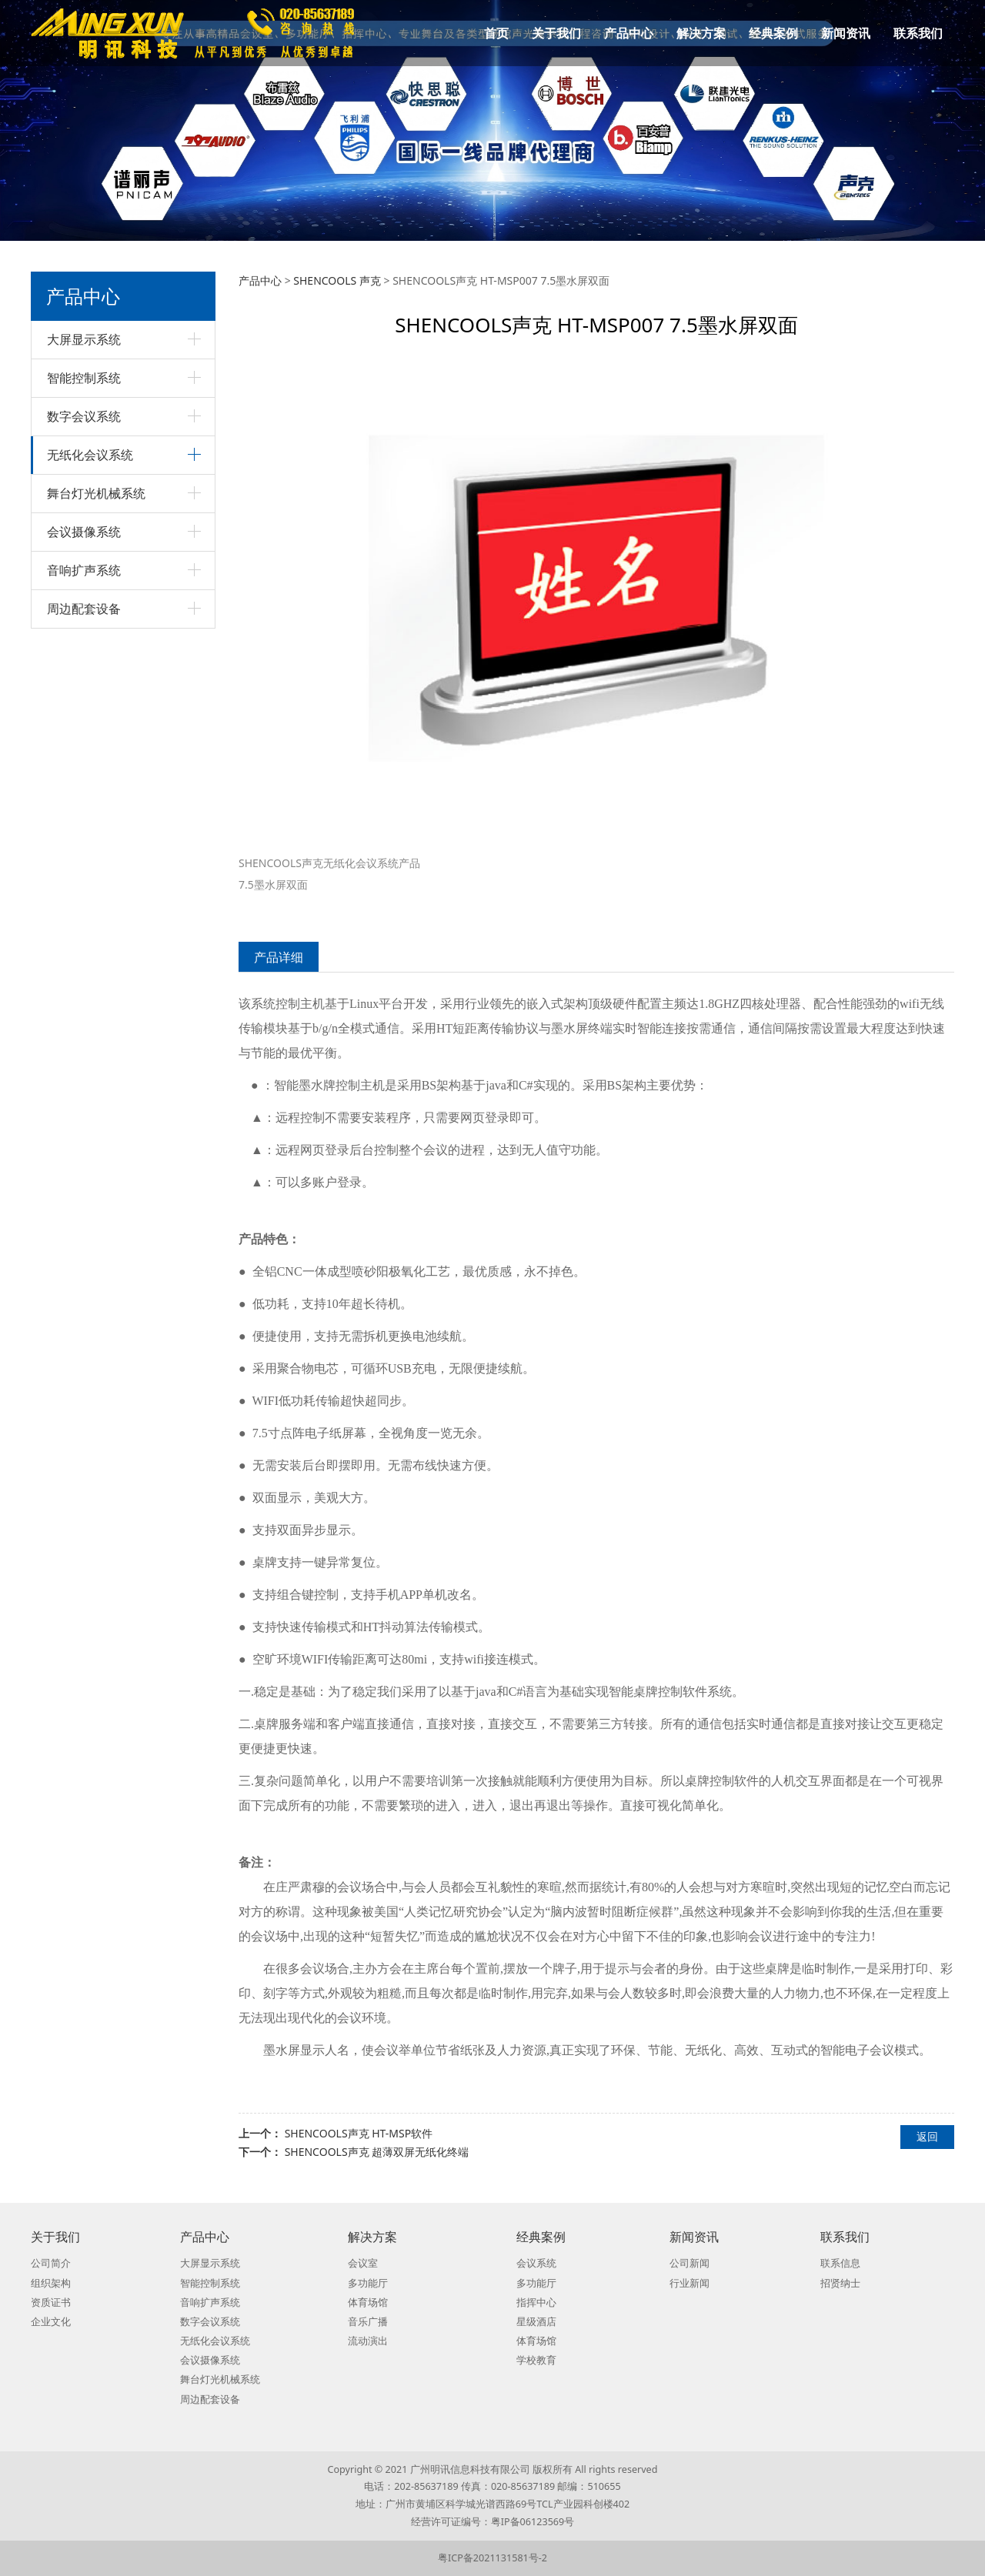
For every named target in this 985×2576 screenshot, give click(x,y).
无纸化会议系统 (90, 454)
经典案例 (773, 33)
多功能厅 (368, 2283)
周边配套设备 (84, 608)
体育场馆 (368, 2302)
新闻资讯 (845, 33)
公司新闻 (689, 2263)
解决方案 (701, 33)
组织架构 (51, 2283)
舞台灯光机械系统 (96, 493)
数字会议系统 (84, 416)
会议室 (363, 2263)
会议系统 (536, 2263)
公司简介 (51, 2263)
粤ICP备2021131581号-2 (492, 2557)
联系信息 (840, 2263)
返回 (927, 2136)
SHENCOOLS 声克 (337, 280)
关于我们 (556, 33)
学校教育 (536, 2360)
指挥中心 (536, 2302)
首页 (496, 33)
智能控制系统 (84, 377)
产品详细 (278, 957)
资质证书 (51, 2302)
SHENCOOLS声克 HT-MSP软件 (359, 2133)
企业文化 (51, 2321)
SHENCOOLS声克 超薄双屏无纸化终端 (377, 2151)
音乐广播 (368, 2321)
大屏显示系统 (84, 339)
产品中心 (628, 33)
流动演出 (368, 2340)
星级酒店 (536, 2321)
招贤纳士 (840, 2283)
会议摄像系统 (84, 531)
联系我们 (918, 33)
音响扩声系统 (84, 570)
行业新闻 (689, 2283)
